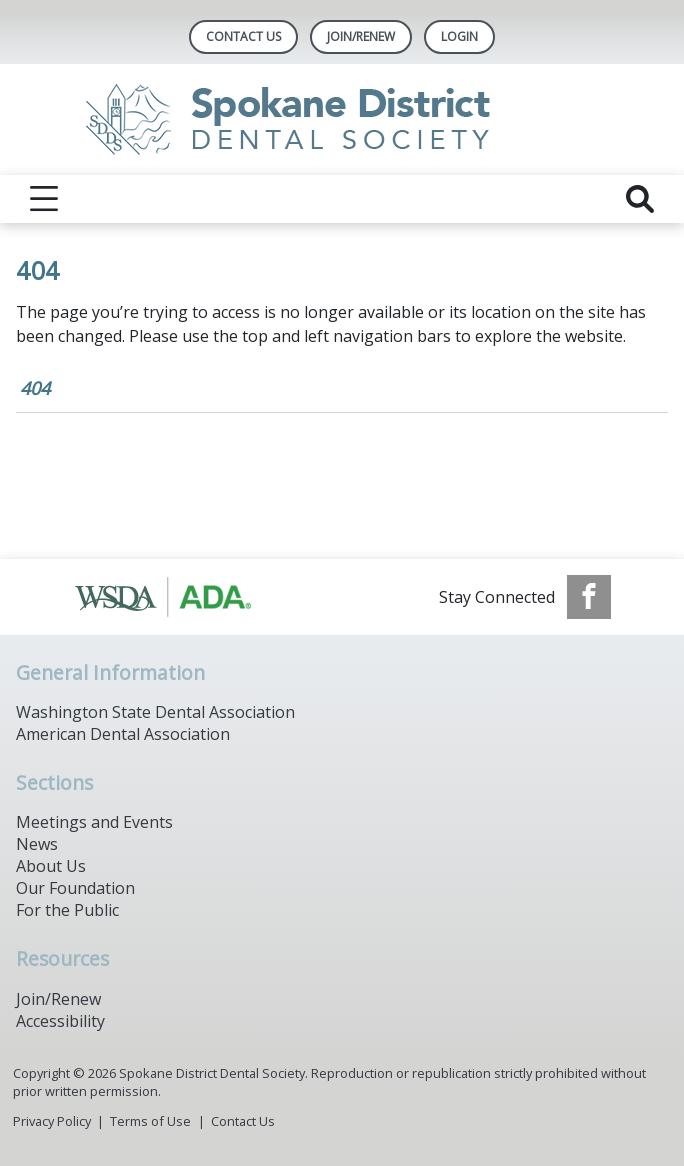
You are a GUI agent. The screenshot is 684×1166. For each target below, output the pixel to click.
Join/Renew (361, 36)
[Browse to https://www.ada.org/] (174, 597)
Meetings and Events (94, 822)
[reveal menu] (44, 199)
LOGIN (459, 36)
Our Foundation (75, 888)
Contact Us (243, 36)
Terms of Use (150, 1121)
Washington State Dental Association (155, 712)
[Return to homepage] (342, 119)
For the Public (67, 910)
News (37, 844)
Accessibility (60, 1021)
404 (35, 388)
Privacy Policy (52, 1121)
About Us (51, 866)
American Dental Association (123, 734)
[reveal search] (640, 199)
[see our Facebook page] (589, 597)
